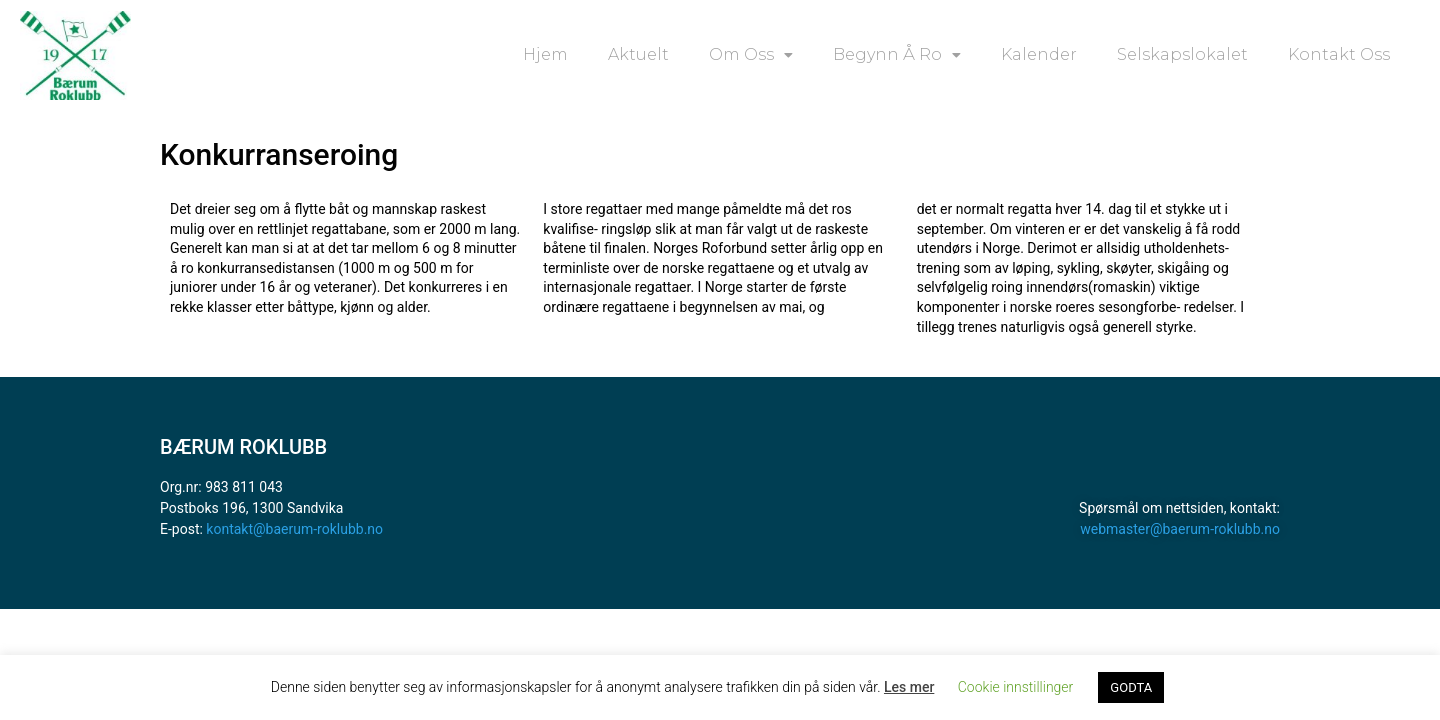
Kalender (1039, 54)
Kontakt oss (1339, 54)
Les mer (909, 687)
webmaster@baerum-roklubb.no (1180, 529)
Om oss (751, 55)
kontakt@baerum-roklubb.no (294, 529)
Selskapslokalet (1182, 54)
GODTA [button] (1131, 687)
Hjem (545, 54)
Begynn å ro (897, 55)
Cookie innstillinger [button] (1016, 687)
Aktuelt (638, 54)
